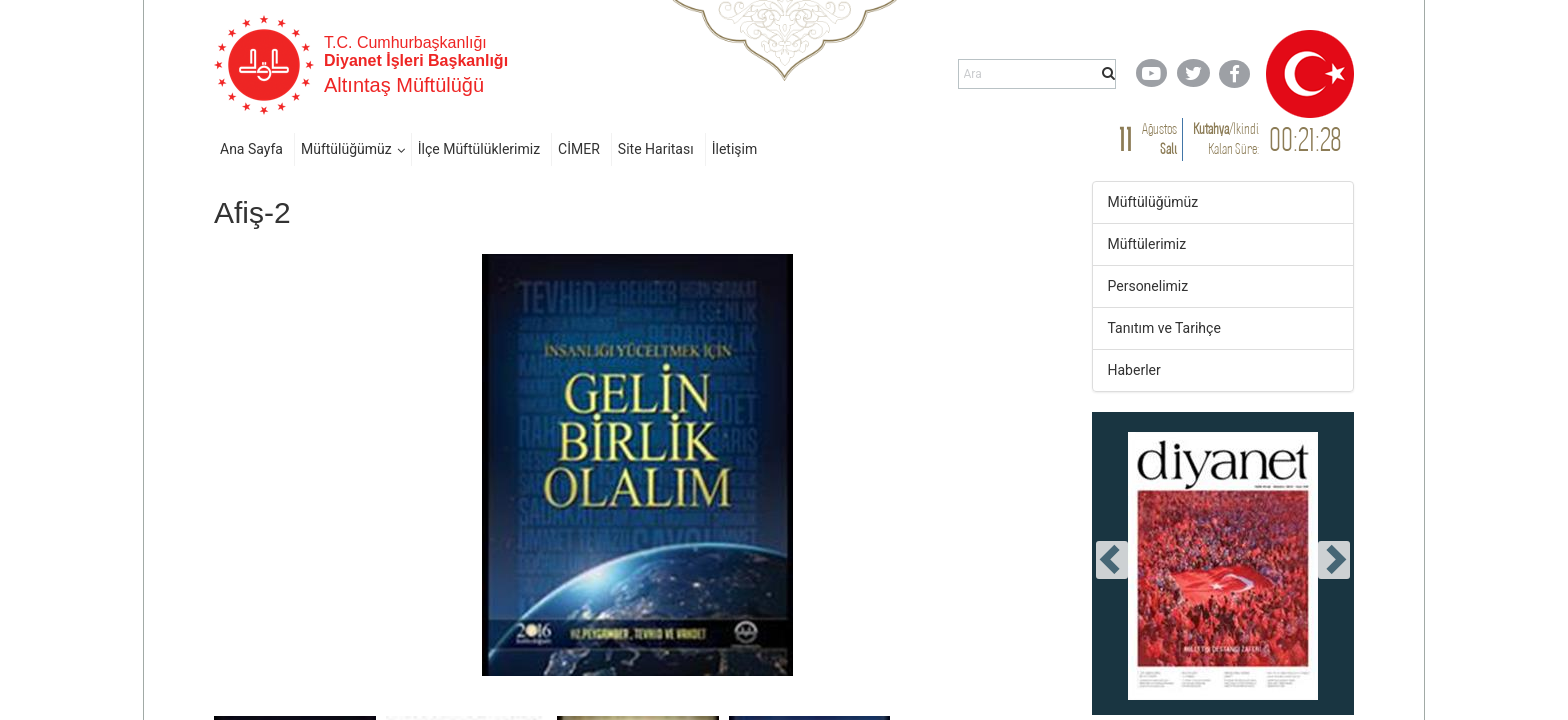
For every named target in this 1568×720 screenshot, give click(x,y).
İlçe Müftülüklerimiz (479, 149)
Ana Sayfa (251, 149)
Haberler (1134, 370)
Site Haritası (656, 149)
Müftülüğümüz (346, 149)
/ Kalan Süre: (1226, 138)
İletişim (735, 149)
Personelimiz (1148, 286)
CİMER (579, 149)
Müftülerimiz (1147, 244)
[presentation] (1112, 560)
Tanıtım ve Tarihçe (1164, 328)
